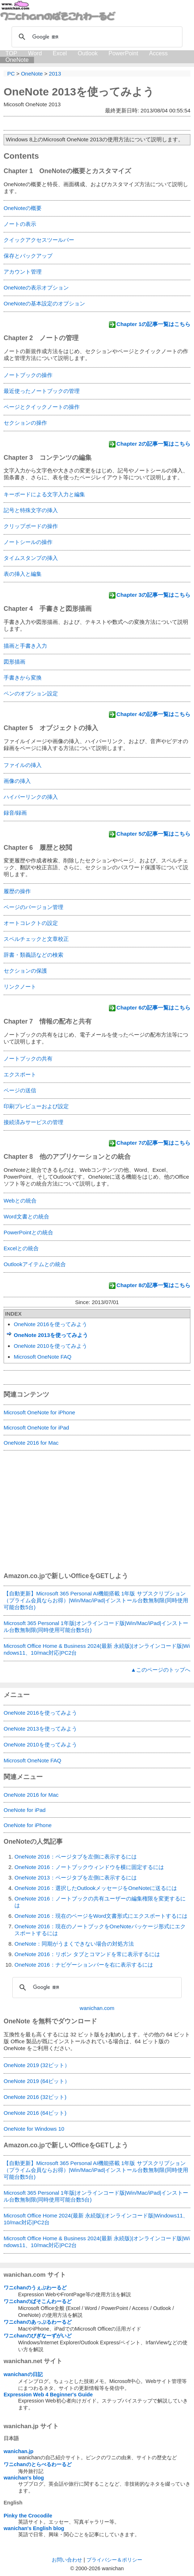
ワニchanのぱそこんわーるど (38, 2301)
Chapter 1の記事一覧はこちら (153, 324)
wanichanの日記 (23, 2374)
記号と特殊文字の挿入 (31, 510)
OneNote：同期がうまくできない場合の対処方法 (74, 1944)
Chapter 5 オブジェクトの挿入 (51, 728)
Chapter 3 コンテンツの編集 (48, 457)
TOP (11, 53)
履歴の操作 (17, 891)
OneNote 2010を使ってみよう (50, 1346)
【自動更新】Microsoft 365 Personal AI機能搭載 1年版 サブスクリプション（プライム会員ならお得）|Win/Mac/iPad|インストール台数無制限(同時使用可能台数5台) (96, 1600)
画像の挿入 (17, 781)
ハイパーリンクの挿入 (31, 797)
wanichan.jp (18, 2451)
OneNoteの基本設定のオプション (44, 303)
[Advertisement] (97, 1515)
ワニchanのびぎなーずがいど (38, 2336)
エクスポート (20, 1074)
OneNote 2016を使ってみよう (50, 1324)
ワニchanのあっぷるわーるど (38, 2322)
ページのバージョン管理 (33, 907)
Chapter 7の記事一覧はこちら (153, 1143)
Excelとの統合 (21, 1248)
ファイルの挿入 (23, 765)
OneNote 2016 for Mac (31, 1443)
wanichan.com (97, 2008)
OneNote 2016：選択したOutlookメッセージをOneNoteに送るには (95, 1888)
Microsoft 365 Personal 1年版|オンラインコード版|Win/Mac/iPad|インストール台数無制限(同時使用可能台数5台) (96, 1626)
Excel (60, 53)
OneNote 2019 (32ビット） (37, 2065)
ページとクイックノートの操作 (42, 407)
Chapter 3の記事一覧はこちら (153, 595)
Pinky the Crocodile (28, 2516)
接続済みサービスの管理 (33, 1122)
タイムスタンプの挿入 (31, 558)
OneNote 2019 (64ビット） (37, 2081)
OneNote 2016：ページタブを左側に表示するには (75, 1856)
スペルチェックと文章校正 (36, 939)
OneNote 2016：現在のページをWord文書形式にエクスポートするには (100, 1916)
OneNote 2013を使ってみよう (79, 92)
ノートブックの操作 (28, 375)
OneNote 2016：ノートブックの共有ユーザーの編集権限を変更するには (100, 1901)
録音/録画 (15, 813)
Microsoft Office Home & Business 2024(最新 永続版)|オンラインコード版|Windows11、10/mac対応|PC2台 (97, 1649)
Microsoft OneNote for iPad (36, 1427)
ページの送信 (20, 1090)
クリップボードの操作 (31, 526)
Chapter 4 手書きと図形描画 (48, 608)
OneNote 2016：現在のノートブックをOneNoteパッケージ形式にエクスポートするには (100, 1929)
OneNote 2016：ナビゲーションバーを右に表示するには (83, 1965)
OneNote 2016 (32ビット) (35, 2097)
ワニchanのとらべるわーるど (38, 2464)
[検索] (96, 37)
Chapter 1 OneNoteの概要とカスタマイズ (67, 171)
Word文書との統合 (26, 1216)
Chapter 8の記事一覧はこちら (153, 1285)
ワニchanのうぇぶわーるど (35, 2287)
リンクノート (20, 986)
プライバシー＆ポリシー (114, 2560)
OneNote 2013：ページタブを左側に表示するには (75, 1877)
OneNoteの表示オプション (36, 287)
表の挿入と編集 (23, 574)
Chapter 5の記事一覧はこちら (153, 834)
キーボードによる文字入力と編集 (44, 494)
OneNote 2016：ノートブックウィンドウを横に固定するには (89, 1867)
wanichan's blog (24, 2478)
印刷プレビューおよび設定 (36, 1106)
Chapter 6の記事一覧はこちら (153, 1007)
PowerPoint (123, 53)
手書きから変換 (23, 677)
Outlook (88, 53)
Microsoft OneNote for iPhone (39, 1412)
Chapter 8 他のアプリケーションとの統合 (67, 1156)
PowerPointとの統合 (28, 1232)
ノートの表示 (20, 224)
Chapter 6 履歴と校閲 (38, 847)
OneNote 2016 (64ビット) (35, 2113)
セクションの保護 (25, 971)
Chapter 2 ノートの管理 (41, 338)
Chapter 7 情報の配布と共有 (48, 1021)
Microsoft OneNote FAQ (42, 1357)
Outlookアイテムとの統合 (35, 1264)
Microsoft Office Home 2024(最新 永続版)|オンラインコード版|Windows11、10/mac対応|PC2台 (96, 2218)
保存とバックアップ (28, 256)
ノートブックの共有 (28, 1058)
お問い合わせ (67, 2560)
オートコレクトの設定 (31, 923)
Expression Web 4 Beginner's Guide (48, 2394)
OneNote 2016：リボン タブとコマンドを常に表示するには (87, 1954)
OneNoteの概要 (23, 208)
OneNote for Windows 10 (34, 2129)
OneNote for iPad (25, 1810)
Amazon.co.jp (24, 1576)
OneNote (17, 60)
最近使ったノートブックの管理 (42, 391)
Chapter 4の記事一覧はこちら (153, 714)
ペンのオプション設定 (31, 693)
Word (35, 53)
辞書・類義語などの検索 (33, 955)
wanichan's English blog (34, 2528)
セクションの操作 (25, 423)
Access (158, 53)
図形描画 (14, 662)
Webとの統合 (20, 1200)
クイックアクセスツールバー (39, 240)
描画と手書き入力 (25, 646)
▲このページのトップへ (160, 1670)
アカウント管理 (23, 272)
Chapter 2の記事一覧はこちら (153, 444)
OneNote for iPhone (28, 1825)
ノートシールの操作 (28, 542)
